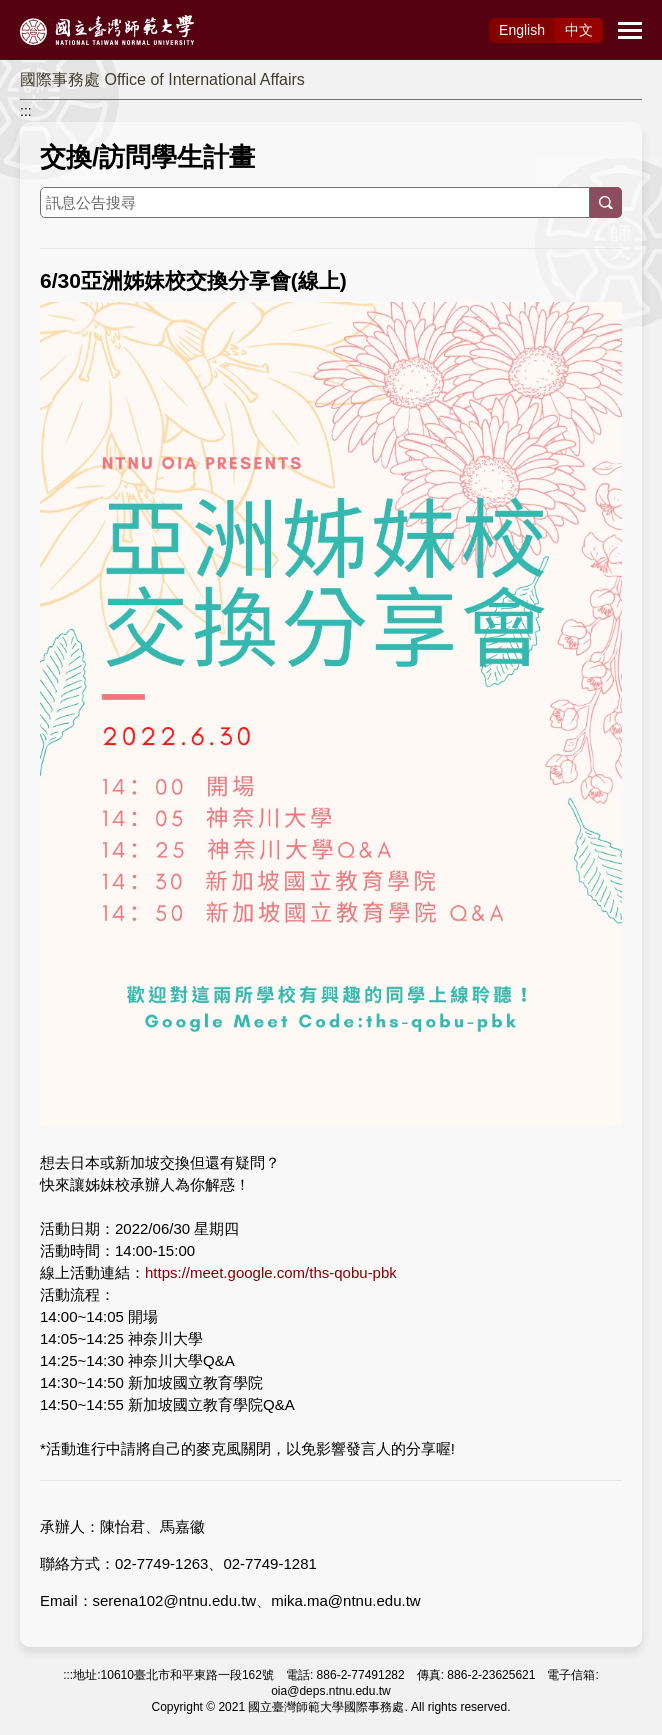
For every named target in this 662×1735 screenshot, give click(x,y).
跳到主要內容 (42, 11)
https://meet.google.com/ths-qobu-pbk (271, 1272)
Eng (522, 30)
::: (26, 111)
